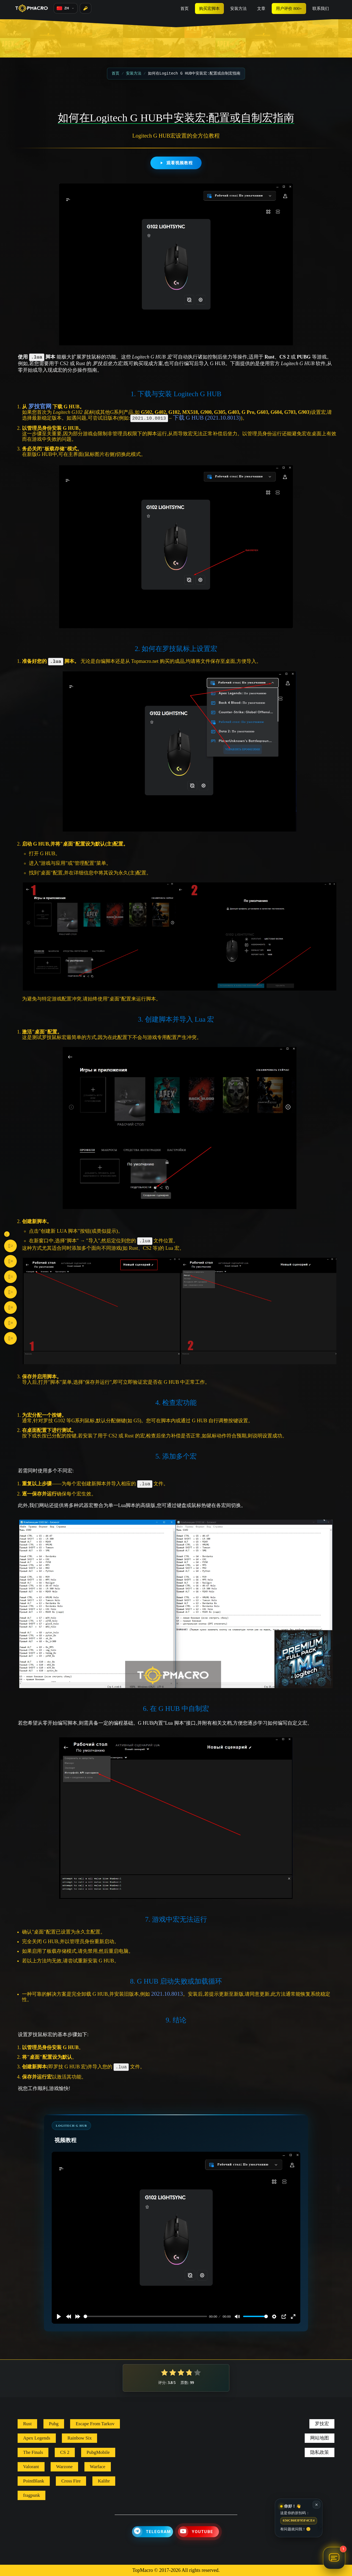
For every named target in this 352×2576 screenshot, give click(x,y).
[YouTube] (198, 2531)
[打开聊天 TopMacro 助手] (334, 2558)
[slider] (145, 2316)
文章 (261, 8)
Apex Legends (36, 2438)
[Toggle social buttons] (7, 1234)
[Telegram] (152, 2531)
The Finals (33, 2452)
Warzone (64, 2466)
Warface (97, 2466)
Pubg (54, 2423)
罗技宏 (322, 2423)
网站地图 (319, 2438)
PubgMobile (98, 2452)
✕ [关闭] (316, 2505)
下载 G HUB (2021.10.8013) (207, 417)
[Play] (58, 2316)
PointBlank (33, 2481)
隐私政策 (319, 2452)
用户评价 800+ (289, 8)
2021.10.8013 (167, 1993)
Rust (27, 2423)
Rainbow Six (79, 2438)
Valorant (31, 2466)
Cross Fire (71, 2481)
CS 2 (65, 2452)
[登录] (85, 8)
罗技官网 (39, 406)
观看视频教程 (176, 163)
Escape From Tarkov (95, 2423)
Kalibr (104, 2481)
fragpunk (31, 2495)
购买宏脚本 (209, 8)
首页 (184, 8)
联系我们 (320, 8)
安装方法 (238, 8)
